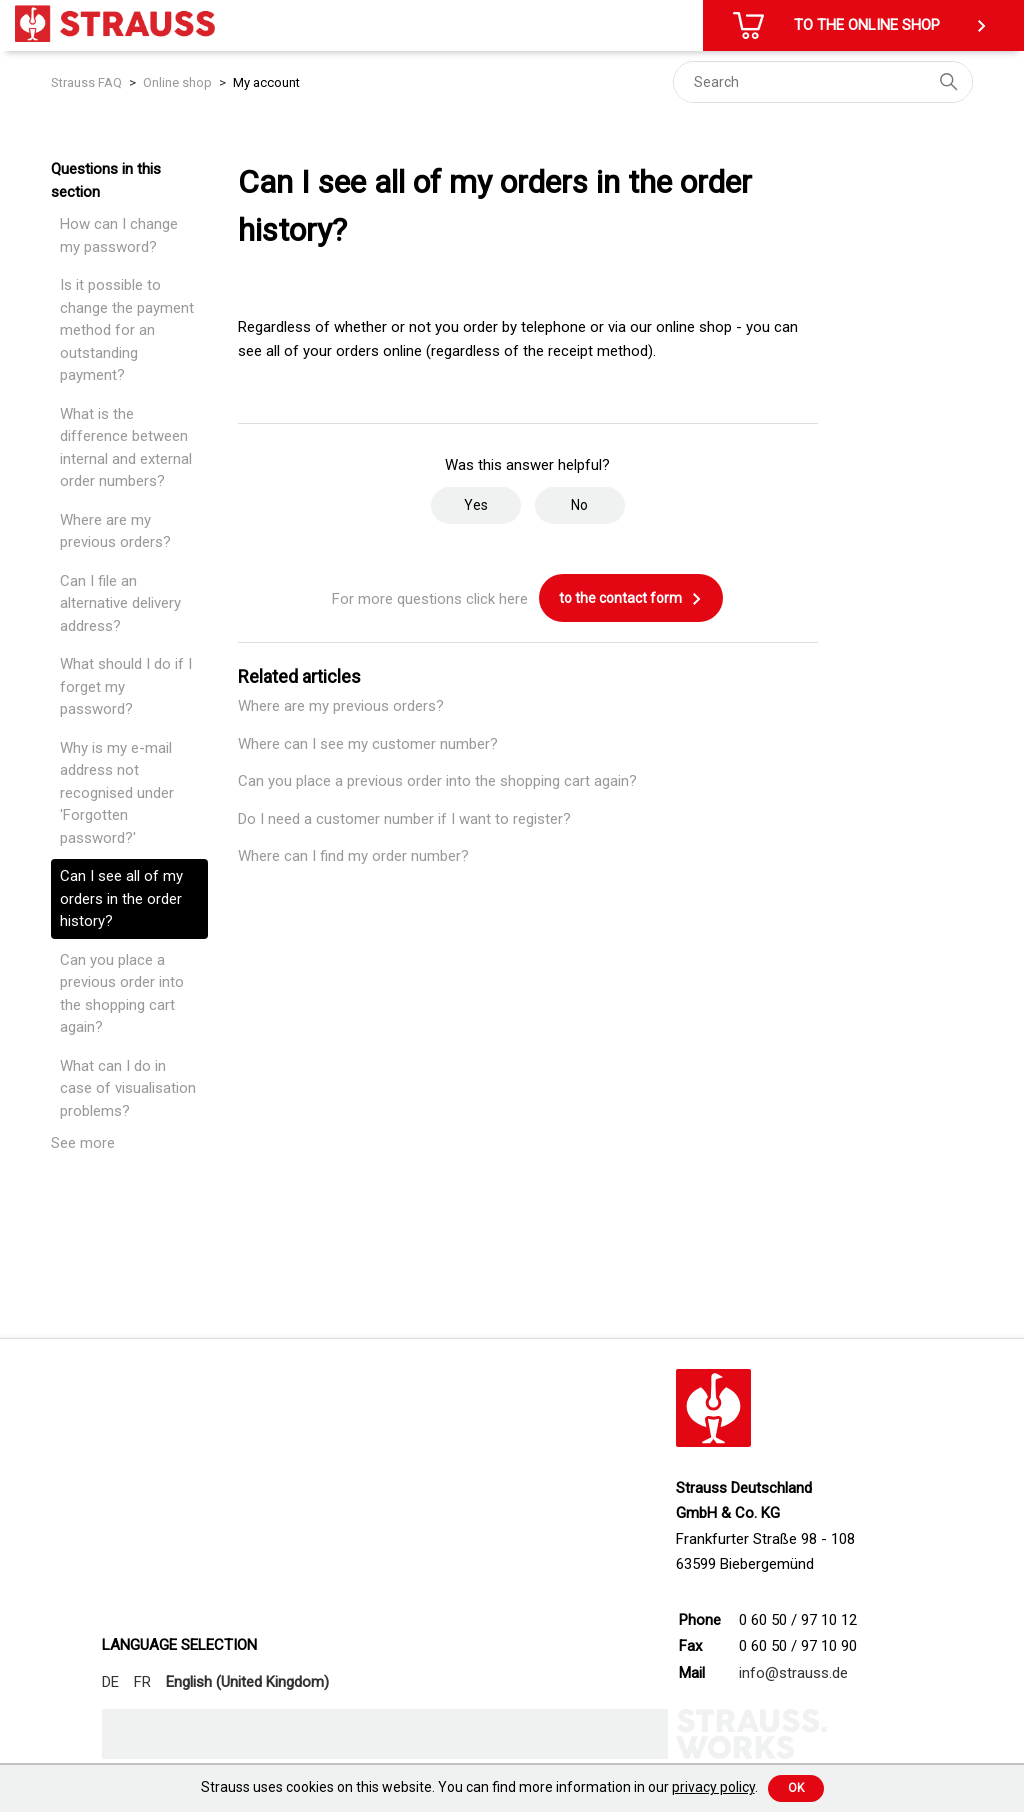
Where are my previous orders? (115, 531)
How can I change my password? (119, 235)
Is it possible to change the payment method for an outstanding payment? (127, 330)
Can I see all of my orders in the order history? (121, 898)
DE (110, 1682)
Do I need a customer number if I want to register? (404, 819)
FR (142, 1682)
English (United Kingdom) (247, 1682)
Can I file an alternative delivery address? (120, 603)
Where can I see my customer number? (368, 744)
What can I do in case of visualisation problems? (128, 1088)
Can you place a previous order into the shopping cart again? (122, 994)
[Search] (823, 82)
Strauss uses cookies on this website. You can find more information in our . (479, 1787)
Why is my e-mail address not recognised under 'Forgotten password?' (117, 793)
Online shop (177, 82)
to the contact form (631, 599)
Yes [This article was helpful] (476, 505)
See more (83, 1143)
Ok (796, 1788)
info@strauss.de (793, 1673)
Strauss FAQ (88, 82)
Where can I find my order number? (353, 856)
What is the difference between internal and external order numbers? (126, 448)
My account (266, 82)
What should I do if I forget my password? (126, 686)
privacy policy (713, 1787)
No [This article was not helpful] (579, 505)
